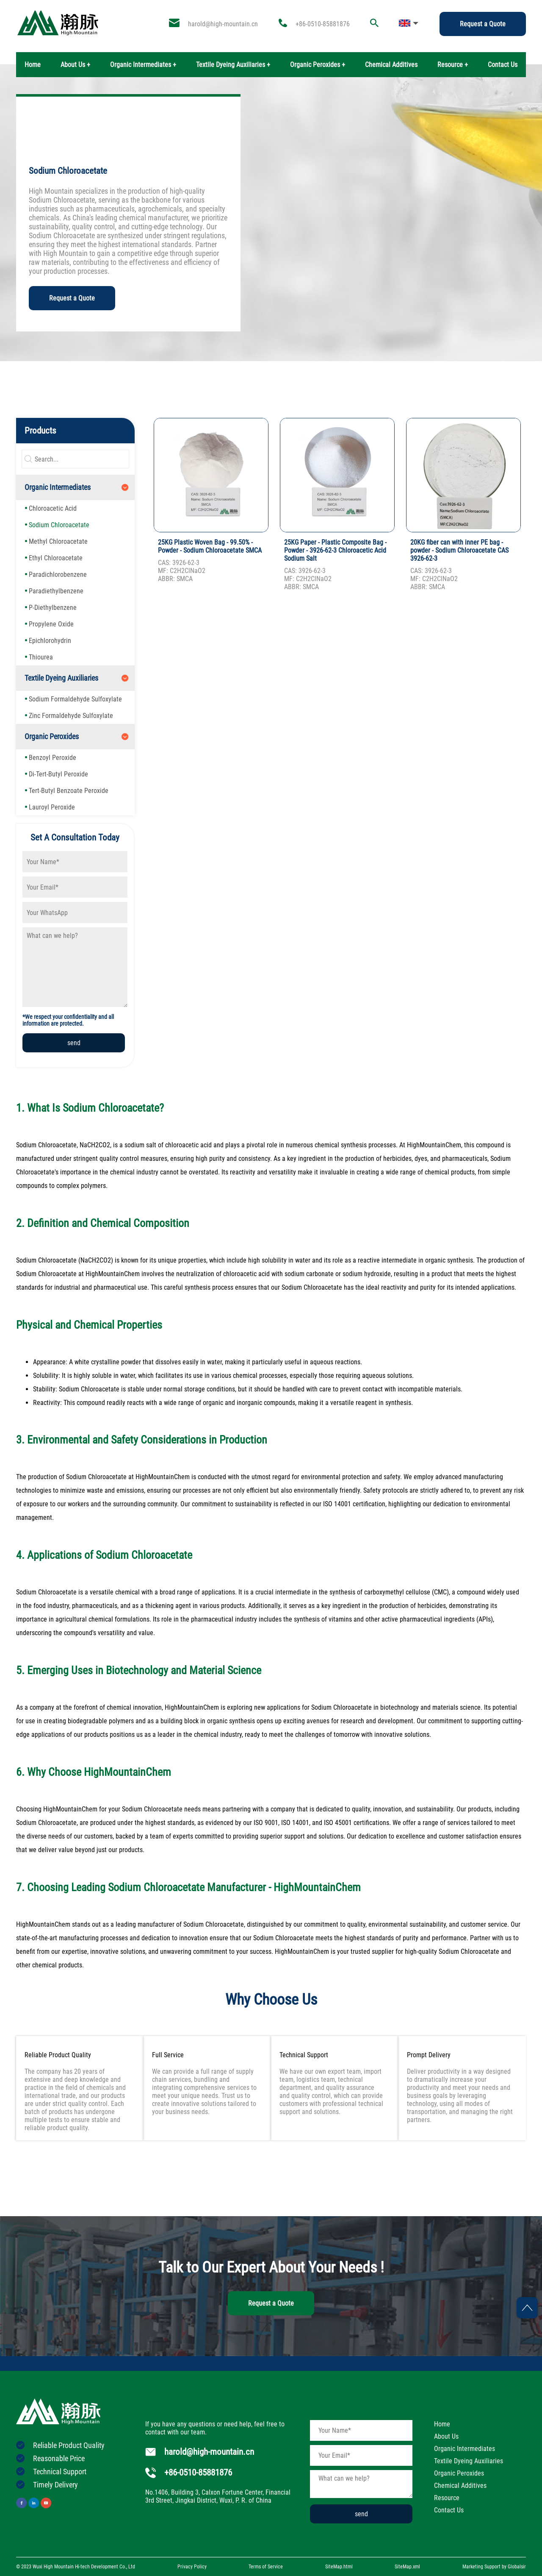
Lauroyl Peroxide (52, 807)
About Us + (75, 65)
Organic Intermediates (58, 487)
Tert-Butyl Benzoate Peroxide (68, 791)
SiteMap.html (339, 2567)
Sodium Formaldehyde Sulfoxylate (75, 699)
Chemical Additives (391, 65)
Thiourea (41, 657)
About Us (446, 2436)
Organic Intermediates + (143, 65)
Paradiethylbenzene (56, 591)
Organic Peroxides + (317, 65)
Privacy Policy (192, 2567)
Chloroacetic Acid (53, 508)
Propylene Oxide (51, 624)
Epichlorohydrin (50, 641)
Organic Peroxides (52, 736)
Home (33, 65)
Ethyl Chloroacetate (56, 558)
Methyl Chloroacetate (58, 541)
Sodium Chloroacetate (59, 525)
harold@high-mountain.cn (223, 24)
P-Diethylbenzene (53, 608)
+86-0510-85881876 (323, 24)
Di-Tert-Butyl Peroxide (58, 774)
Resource (446, 2498)
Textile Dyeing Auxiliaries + (233, 65)
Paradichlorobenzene (58, 574)
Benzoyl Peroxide (52, 758)
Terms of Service (266, 2567)
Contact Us (502, 65)
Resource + (452, 65)
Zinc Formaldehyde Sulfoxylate (71, 716)
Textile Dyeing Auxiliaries (61, 677)
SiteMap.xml (407, 2567)
